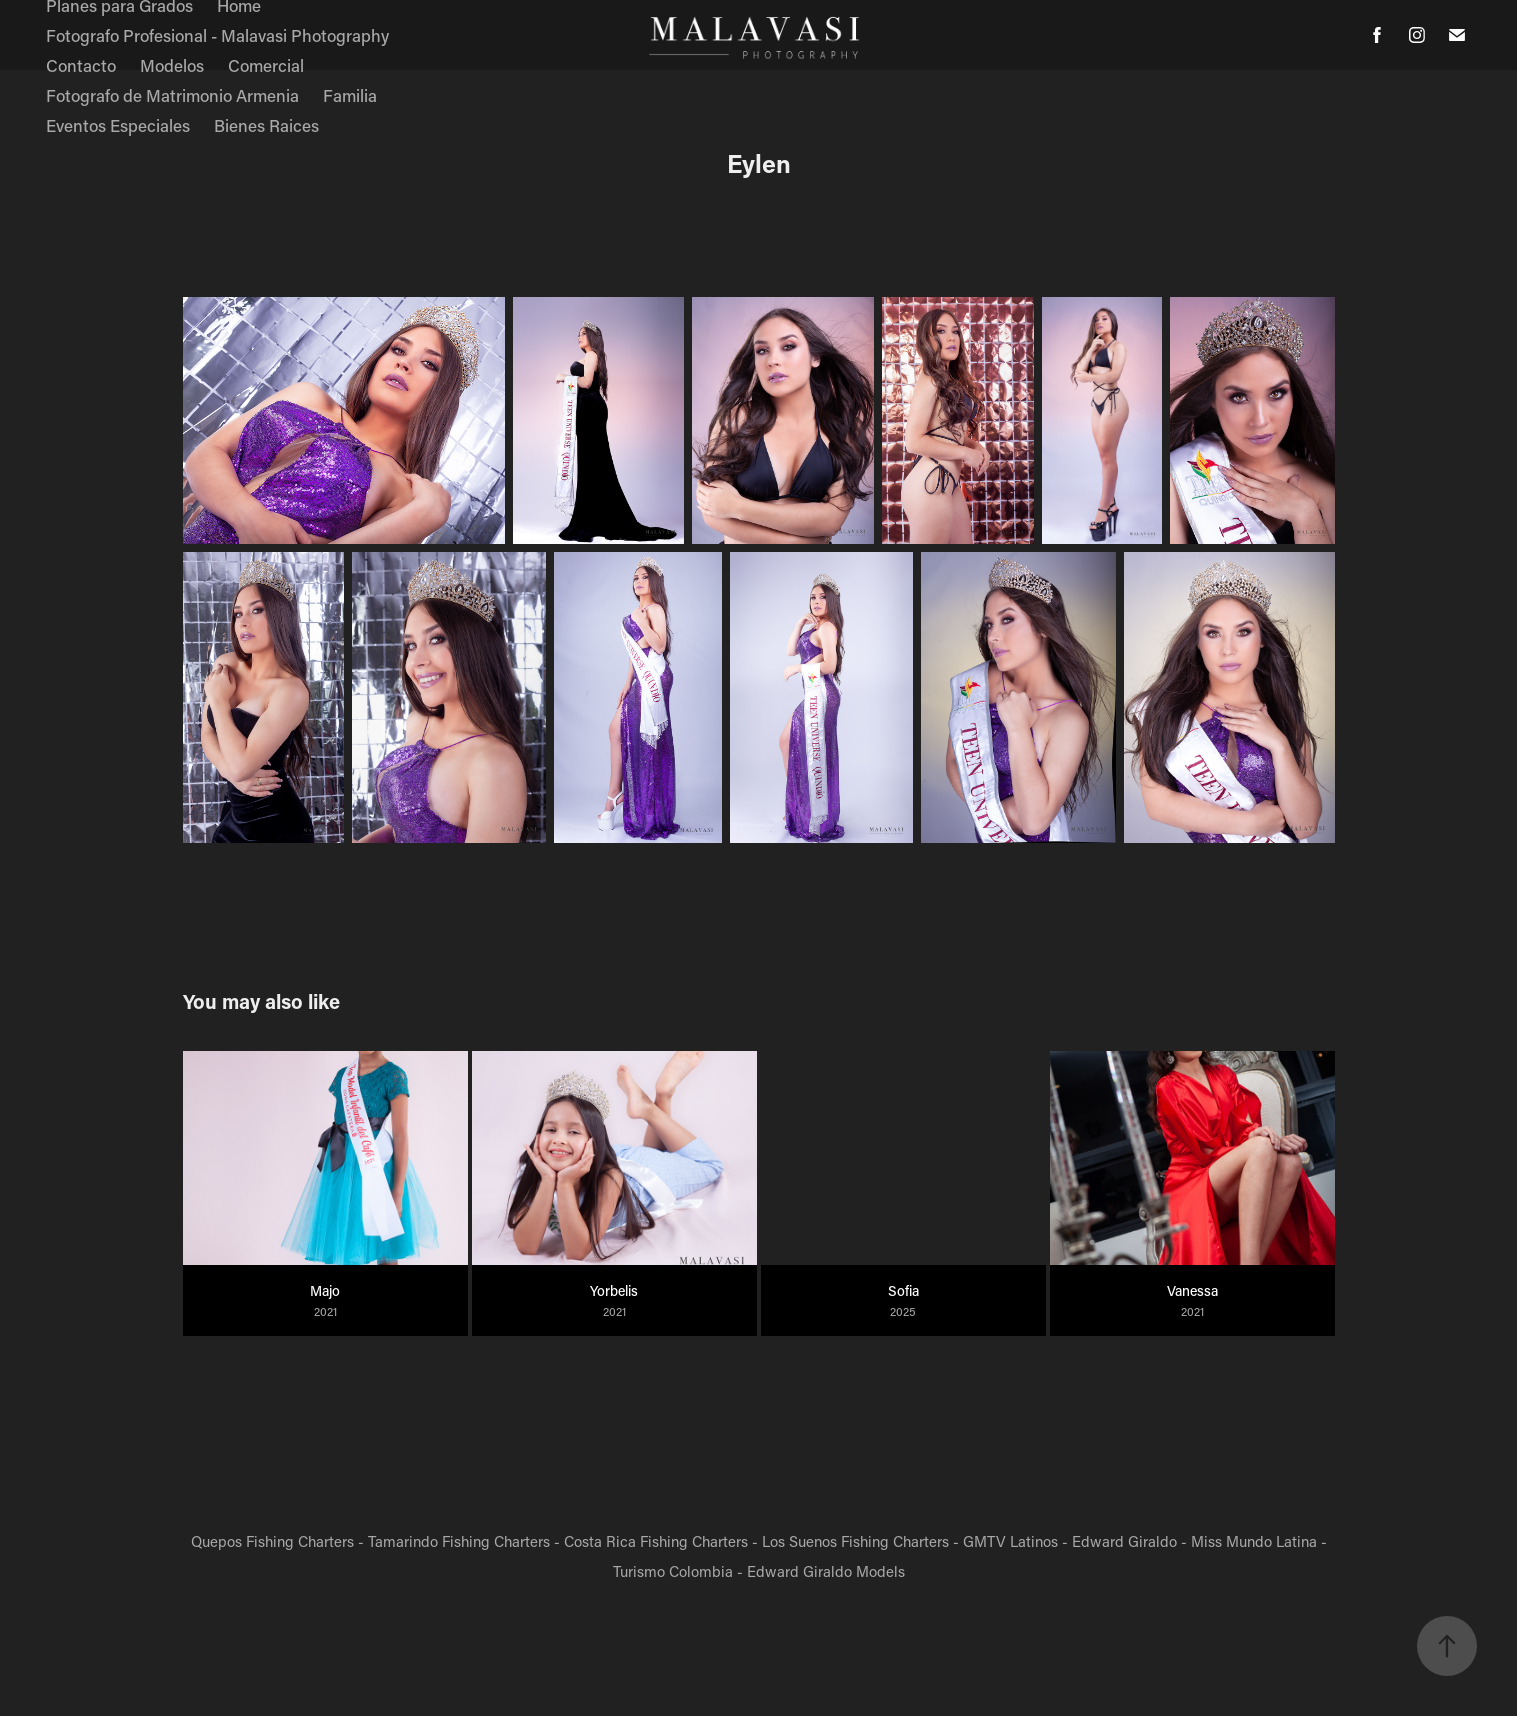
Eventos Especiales (118, 125)
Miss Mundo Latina (1254, 1541)
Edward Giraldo (1124, 1541)
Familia (350, 95)
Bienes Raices (266, 125)
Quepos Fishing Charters (272, 1541)
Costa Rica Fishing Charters (656, 1541)
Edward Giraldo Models (826, 1571)
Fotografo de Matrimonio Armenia (172, 95)
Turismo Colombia (673, 1571)
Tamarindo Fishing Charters (459, 1541)
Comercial (266, 65)
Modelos (172, 65)
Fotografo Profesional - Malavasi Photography (217, 35)
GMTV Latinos (1010, 1541)
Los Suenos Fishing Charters (855, 1541)
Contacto (81, 65)
